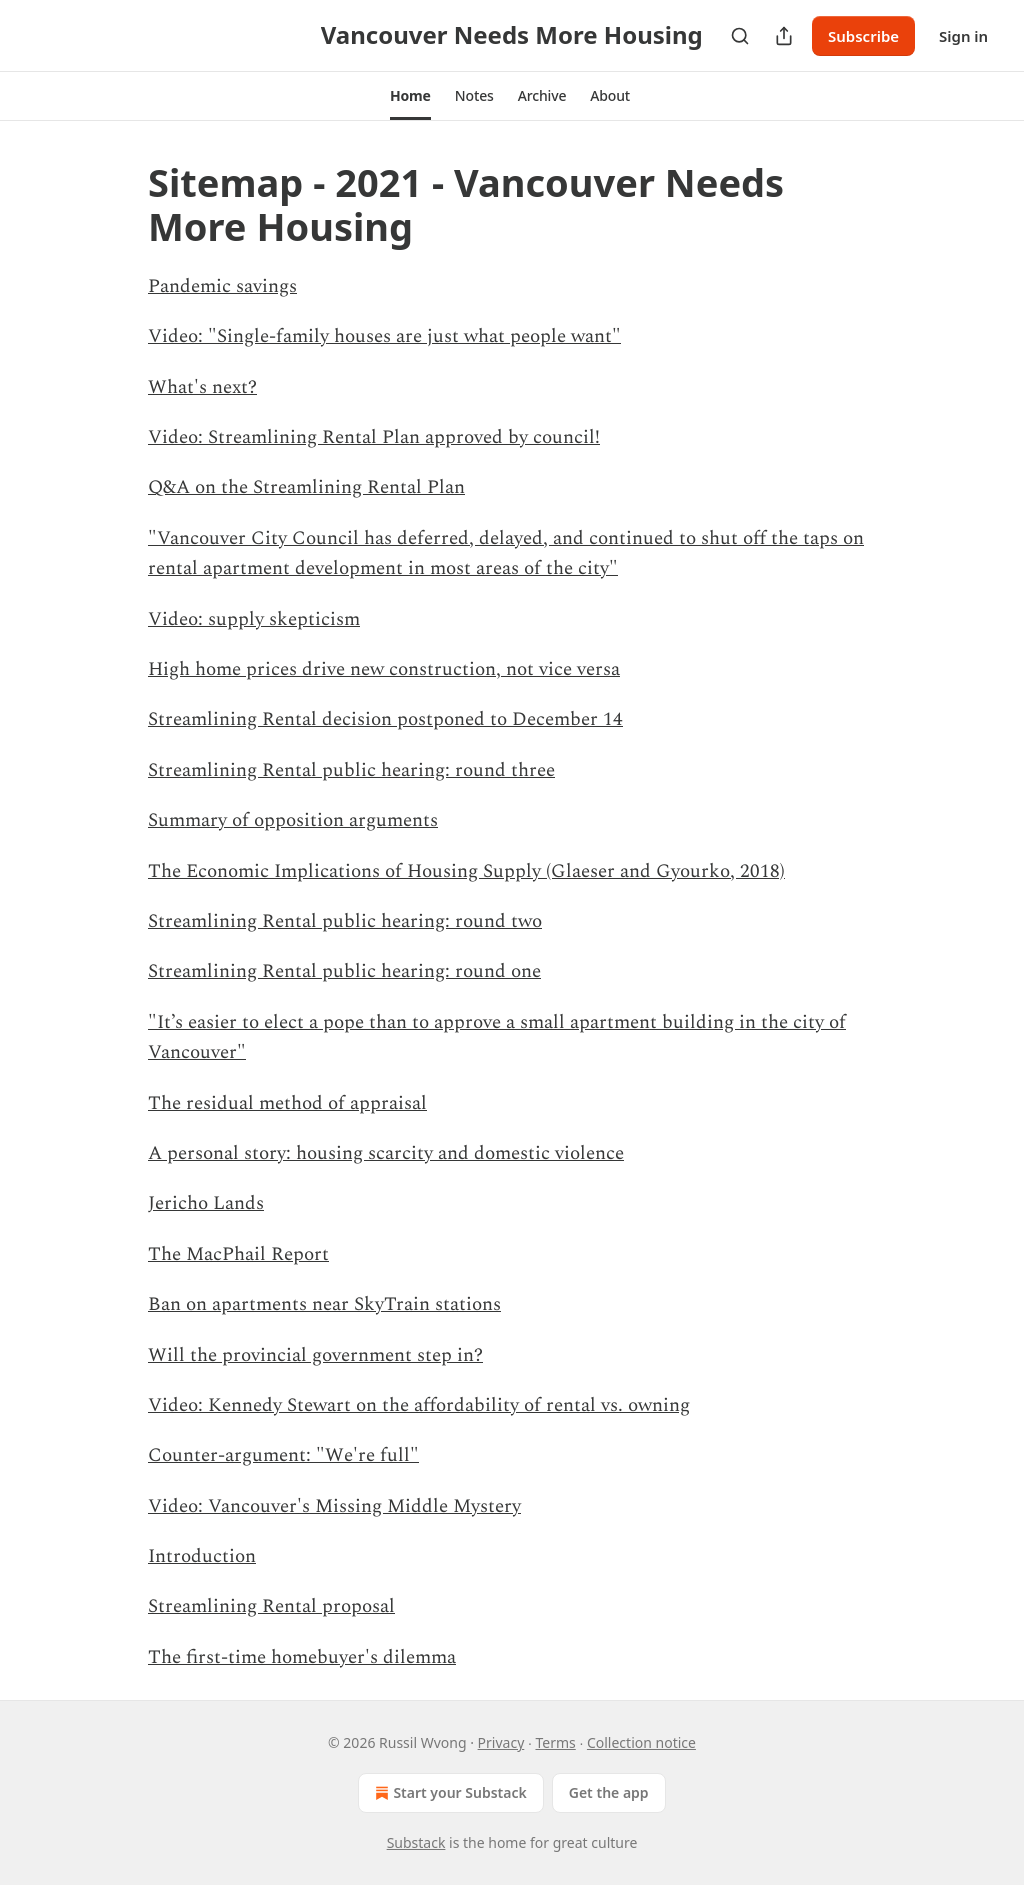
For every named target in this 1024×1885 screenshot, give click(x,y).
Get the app (609, 1792)
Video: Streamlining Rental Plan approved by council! (374, 437)
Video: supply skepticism (254, 619)
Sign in (963, 36)
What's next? (202, 387)
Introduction (202, 1556)
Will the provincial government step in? (315, 1355)
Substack (416, 1842)
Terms (555, 1742)
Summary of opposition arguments (293, 820)
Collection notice (641, 1742)
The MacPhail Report (238, 1254)
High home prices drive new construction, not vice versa (384, 669)
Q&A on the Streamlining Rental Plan (306, 487)
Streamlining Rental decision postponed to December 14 (385, 719)
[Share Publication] (784, 36)
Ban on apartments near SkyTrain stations (324, 1304)
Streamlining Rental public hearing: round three (351, 770)
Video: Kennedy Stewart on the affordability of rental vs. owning (419, 1405)
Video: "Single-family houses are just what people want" (384, 336)
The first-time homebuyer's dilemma (302, 1657)
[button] (410, 96)
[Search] (740, 36)
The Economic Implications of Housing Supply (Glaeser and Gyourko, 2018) (466, 871)
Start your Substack (448, 1793)
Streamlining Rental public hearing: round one (344, 971)
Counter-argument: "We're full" (283, 1455)
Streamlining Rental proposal (271, 1606)
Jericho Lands (206, 1203)
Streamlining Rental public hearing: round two (345, 921)
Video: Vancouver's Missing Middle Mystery (334, 1506)
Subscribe (863, 36)
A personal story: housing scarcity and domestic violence (386, 1153)
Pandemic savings (222, 286)
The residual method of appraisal (287, 1103)
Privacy (501, 1742)
